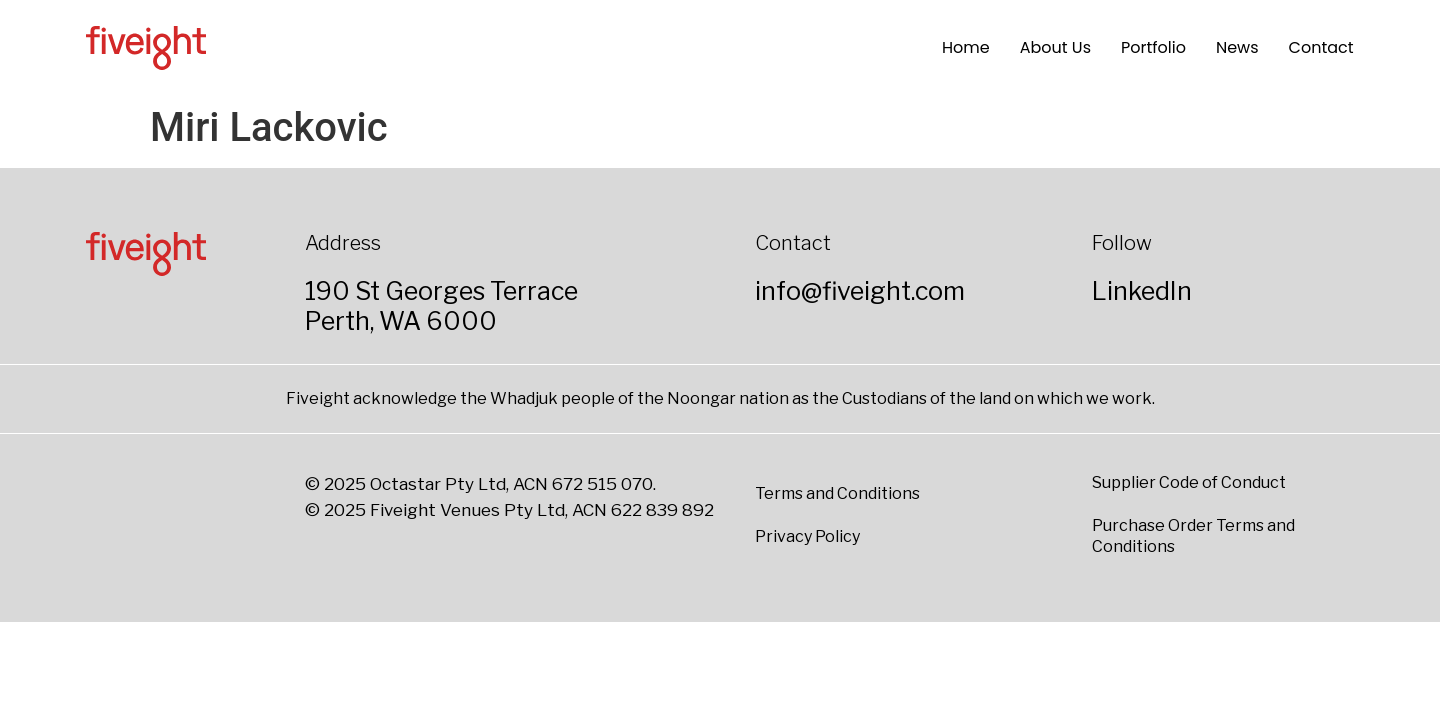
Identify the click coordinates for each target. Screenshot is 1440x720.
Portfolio (1153, 47)
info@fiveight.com (860, 291)
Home (966, 47)
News (1237, 47)
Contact (1321, 47)
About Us (1055, 47)
